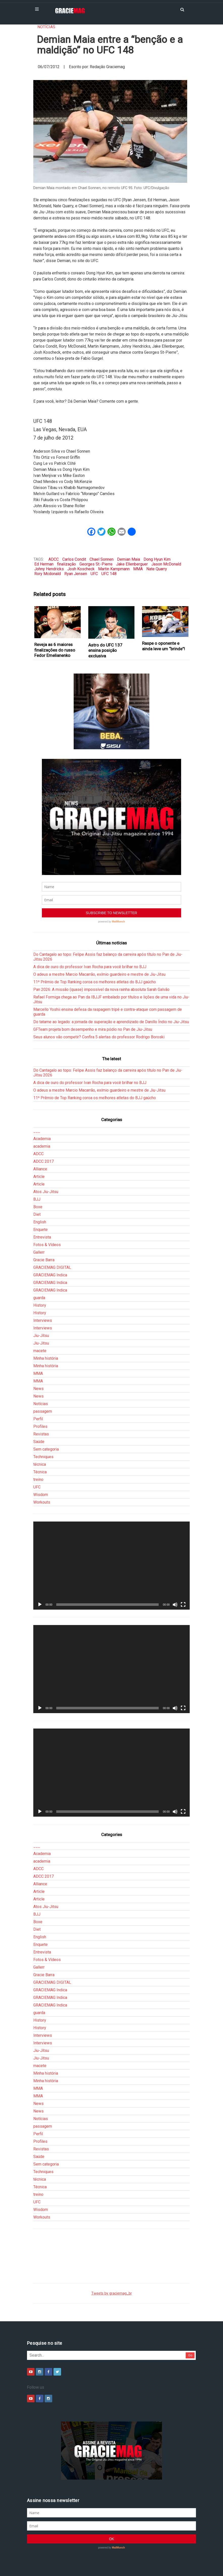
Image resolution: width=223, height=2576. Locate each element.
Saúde (38, 1441)
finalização (66, 564)
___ (36, 1131)
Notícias (46, 26)
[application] (111, 1566)
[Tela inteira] (183, 1604)
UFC (94, 573)
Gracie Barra (43, 1259)
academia (41, 1146)
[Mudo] (175, 1604)
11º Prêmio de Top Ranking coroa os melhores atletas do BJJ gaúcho (94, 982)
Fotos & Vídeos (47, 1244)
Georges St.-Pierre (96, 564)
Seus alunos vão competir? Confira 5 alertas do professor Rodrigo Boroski (98, 1037)
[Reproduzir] (39, 1604)
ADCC (53, 559)
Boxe (37, 1206)
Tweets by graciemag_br (111, 2293)
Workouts (41, 1502)
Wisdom (40, 1494)
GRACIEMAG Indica (50, 1275)
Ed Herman (43, 564)
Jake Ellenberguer (132, 564)
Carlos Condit (74, 559)
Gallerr (39, 1252)
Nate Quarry (156, 568)
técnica (39, 1464)
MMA (138, 568)
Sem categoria (46, 1449)
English (39, 1222)
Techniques (43, 1456)
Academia (42, 1138)
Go (190, 2355)
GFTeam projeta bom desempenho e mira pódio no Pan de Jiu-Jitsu (92, 1029)
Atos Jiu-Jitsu (45, 1191)
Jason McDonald (166, 564)
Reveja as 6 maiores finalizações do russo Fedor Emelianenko (54, 650)
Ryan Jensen (75, 573)
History (39, 1305)
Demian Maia (128, 559)
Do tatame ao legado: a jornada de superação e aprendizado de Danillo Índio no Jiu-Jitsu (111, 1021)
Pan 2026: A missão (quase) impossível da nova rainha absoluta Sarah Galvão (101, 989)
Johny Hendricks (49, 568)
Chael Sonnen (102, 559)
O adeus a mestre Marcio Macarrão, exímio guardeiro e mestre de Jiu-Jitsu (99, 974)
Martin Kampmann (114, 568)
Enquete (40, 1229)
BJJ (36, 1199)
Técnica (40, 1472)
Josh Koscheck (81, 568)
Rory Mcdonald (47, 573)
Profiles (40, 1426)
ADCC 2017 (43, 1161)
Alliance (40, 1169)
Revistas (41, 1434)
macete (39, 1350)
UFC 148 (109, 573)
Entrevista (42, 1237)
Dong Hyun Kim (157, 559)
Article (39, 1176)
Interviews (42, 1320)
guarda (39, 1297)
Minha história (45, 1358)
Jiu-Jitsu (41, 1335)
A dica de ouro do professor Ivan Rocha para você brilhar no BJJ (89, 966)
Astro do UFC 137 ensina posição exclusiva (105, 650)
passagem (42, 1411)
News (38, 1388)
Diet (37, 1214)
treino (38, 1479)
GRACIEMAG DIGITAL (52, 1267)
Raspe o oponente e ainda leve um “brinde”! (163, 646)
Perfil (38, 1418)
